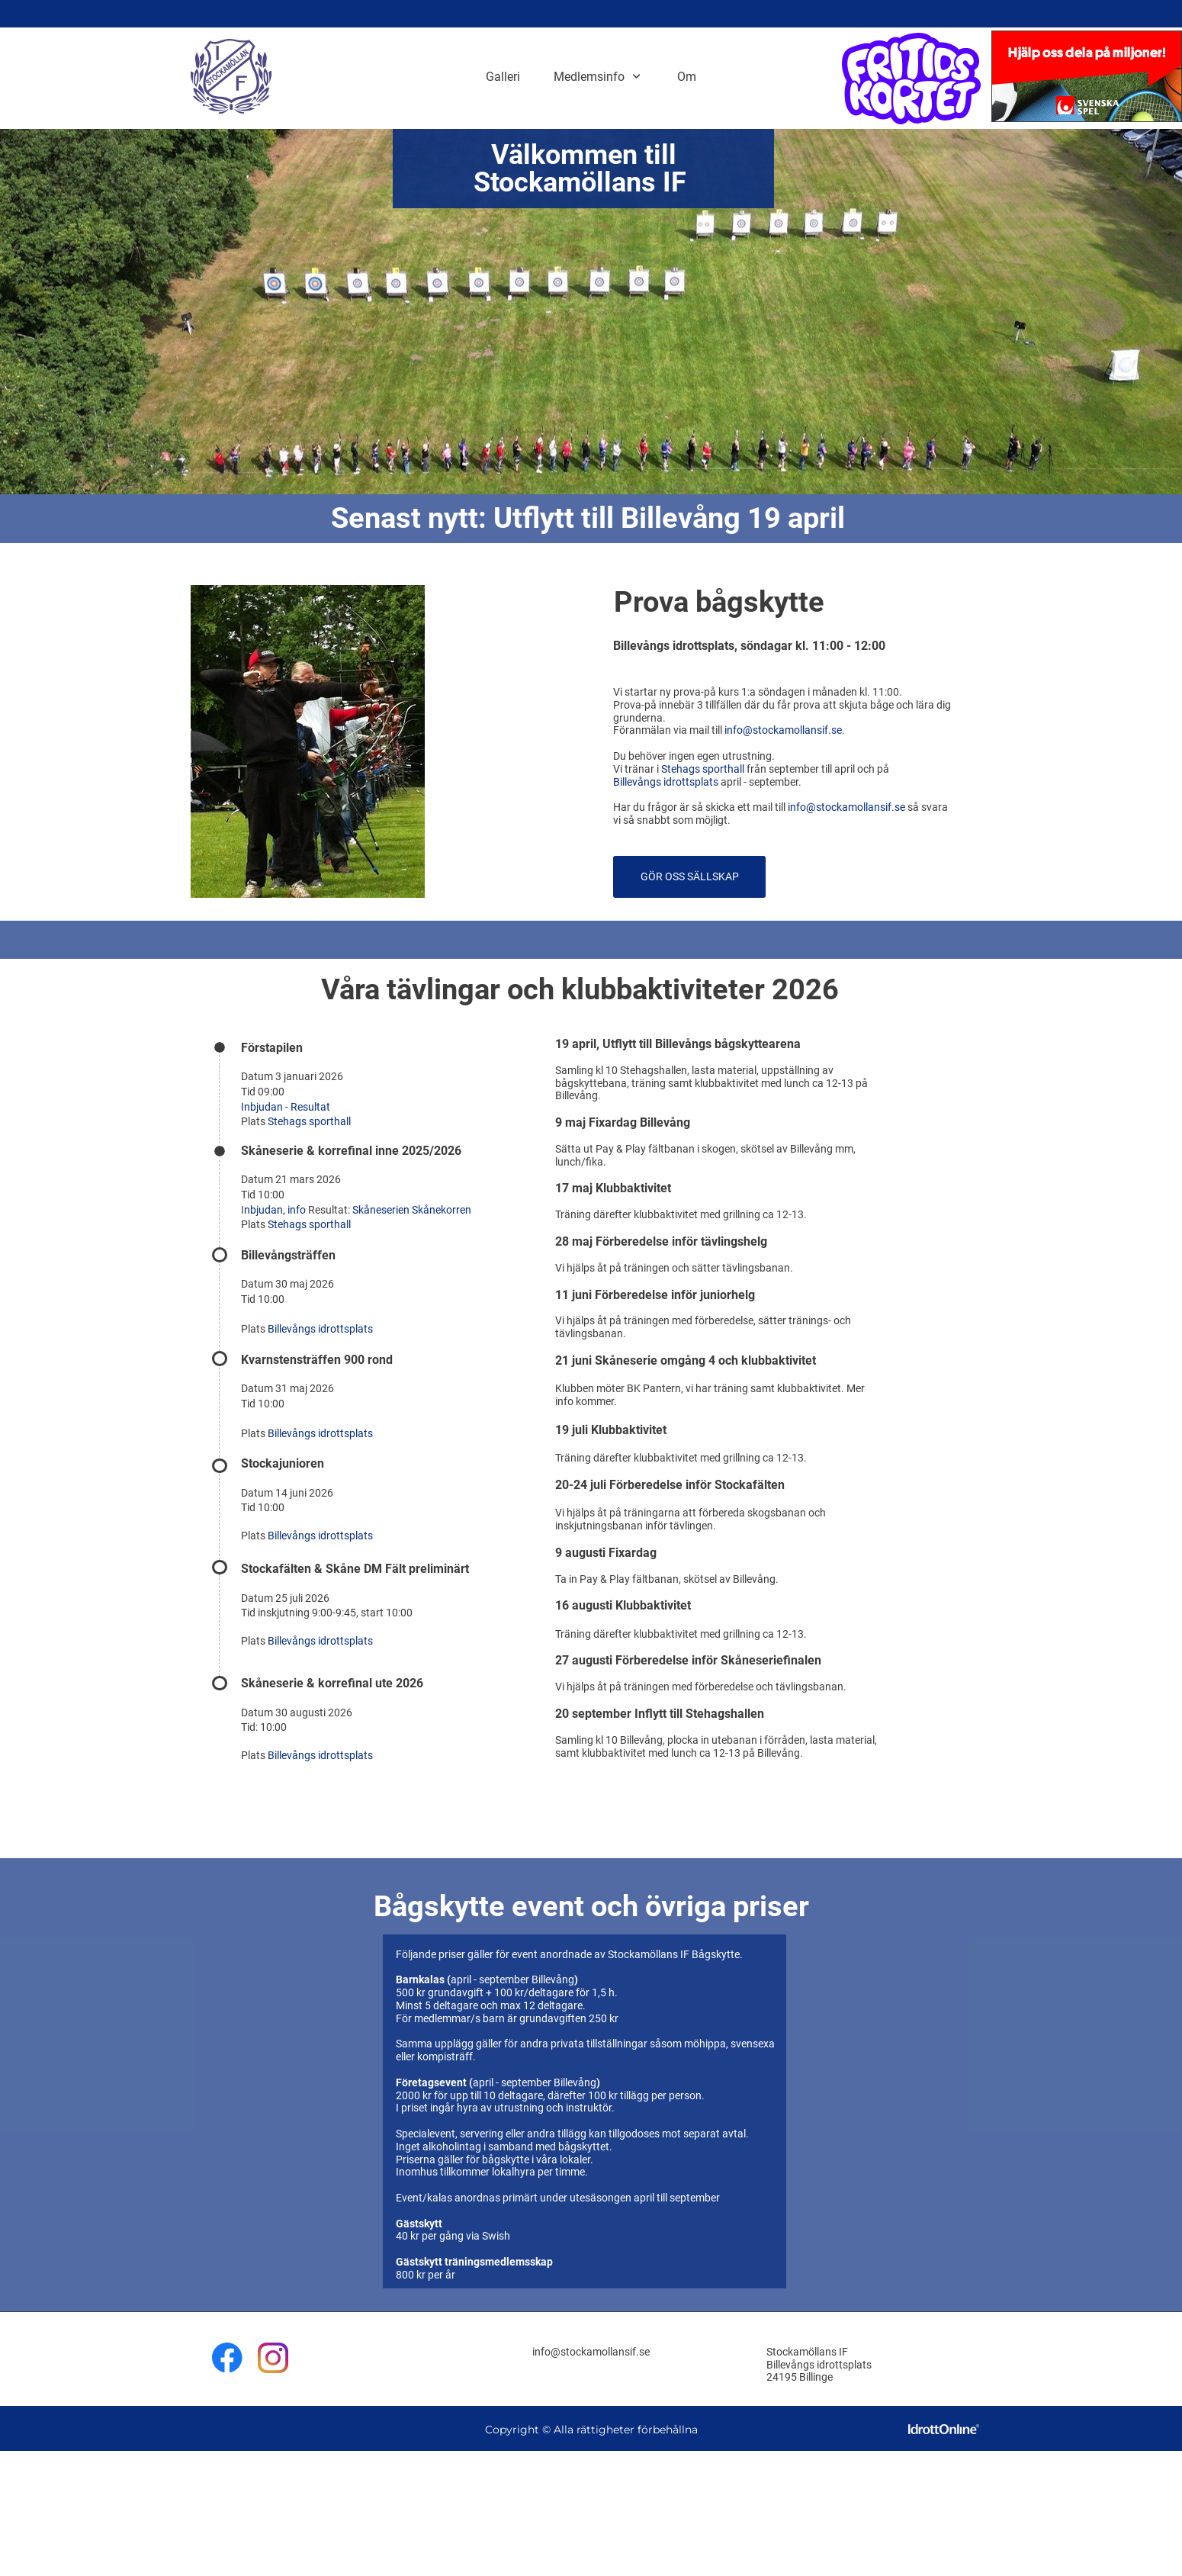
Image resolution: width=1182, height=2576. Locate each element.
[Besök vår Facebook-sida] (227, 2358)
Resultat (310, 1107)
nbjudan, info (276, 1210)
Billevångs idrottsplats (665, 782)
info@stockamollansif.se (783, 730)
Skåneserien (382, 1210)
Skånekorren (441, 1210)
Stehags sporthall (702, 769)
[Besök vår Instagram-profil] (273, 2358)
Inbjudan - (266, 1107)
